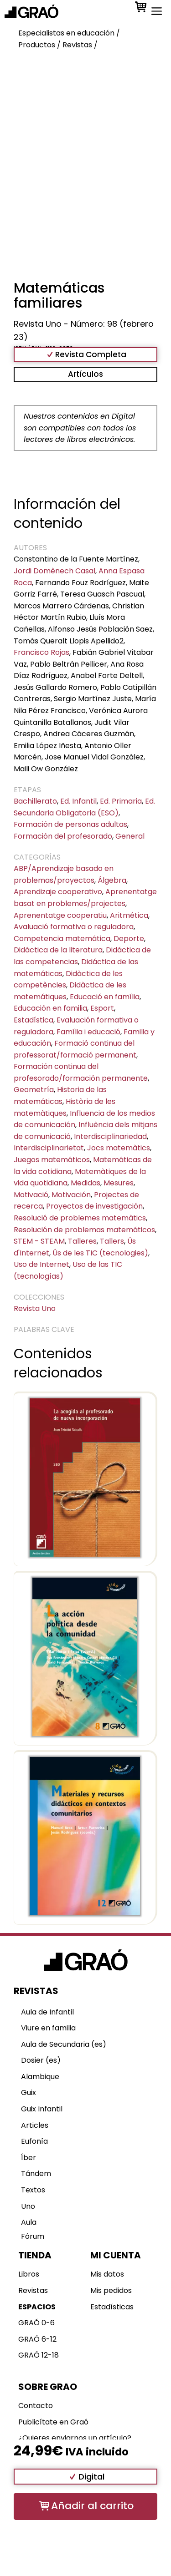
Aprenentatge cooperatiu (60, 915)
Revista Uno (35, 1308)
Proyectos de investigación (94, 1206)
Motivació (31, 1194)
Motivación (71, 1194)
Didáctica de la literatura (58, 950)
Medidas (85, 1183)
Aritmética (129, 915)
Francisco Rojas (41, 652)
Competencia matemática (62, 938)
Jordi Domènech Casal (54, 571)
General (130, 836)
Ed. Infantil (78, 801)
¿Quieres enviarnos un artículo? (74, 2438)
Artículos (85, 374)
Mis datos (107, 2274)
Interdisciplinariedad (110, 1136)
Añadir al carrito (92, 2506)
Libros (28, 2274)
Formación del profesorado (63, 836)
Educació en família (105, 997)
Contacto (35, 2405)
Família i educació (88, 1032)
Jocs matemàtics (118, 1148)
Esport (102, 1008)
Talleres (82, 1241)
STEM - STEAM (39, 1241)
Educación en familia (50, 1008)
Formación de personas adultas (70, 824)
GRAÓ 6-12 (37, 2339)
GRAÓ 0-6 (36, 2323)
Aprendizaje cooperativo (58, 891)
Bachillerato (35, 801)
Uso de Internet (41, 1264)
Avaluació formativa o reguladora (74, 926)
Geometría (34, 1089)
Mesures (119, 1183)
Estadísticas (112, 2307)
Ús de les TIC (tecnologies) (100, 1253)
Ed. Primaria (121, 801)
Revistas (33, 2290)
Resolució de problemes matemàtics (80, 1218)
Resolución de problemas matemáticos (84, 1230)
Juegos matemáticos (52, 1159)
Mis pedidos (111, 2290)
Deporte (129, 938)
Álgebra (112, 880)
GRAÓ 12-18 (38, 2355)
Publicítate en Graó (53, 2422)
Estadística (33, 1020)
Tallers (112, 1241)
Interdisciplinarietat (49, 1148)
